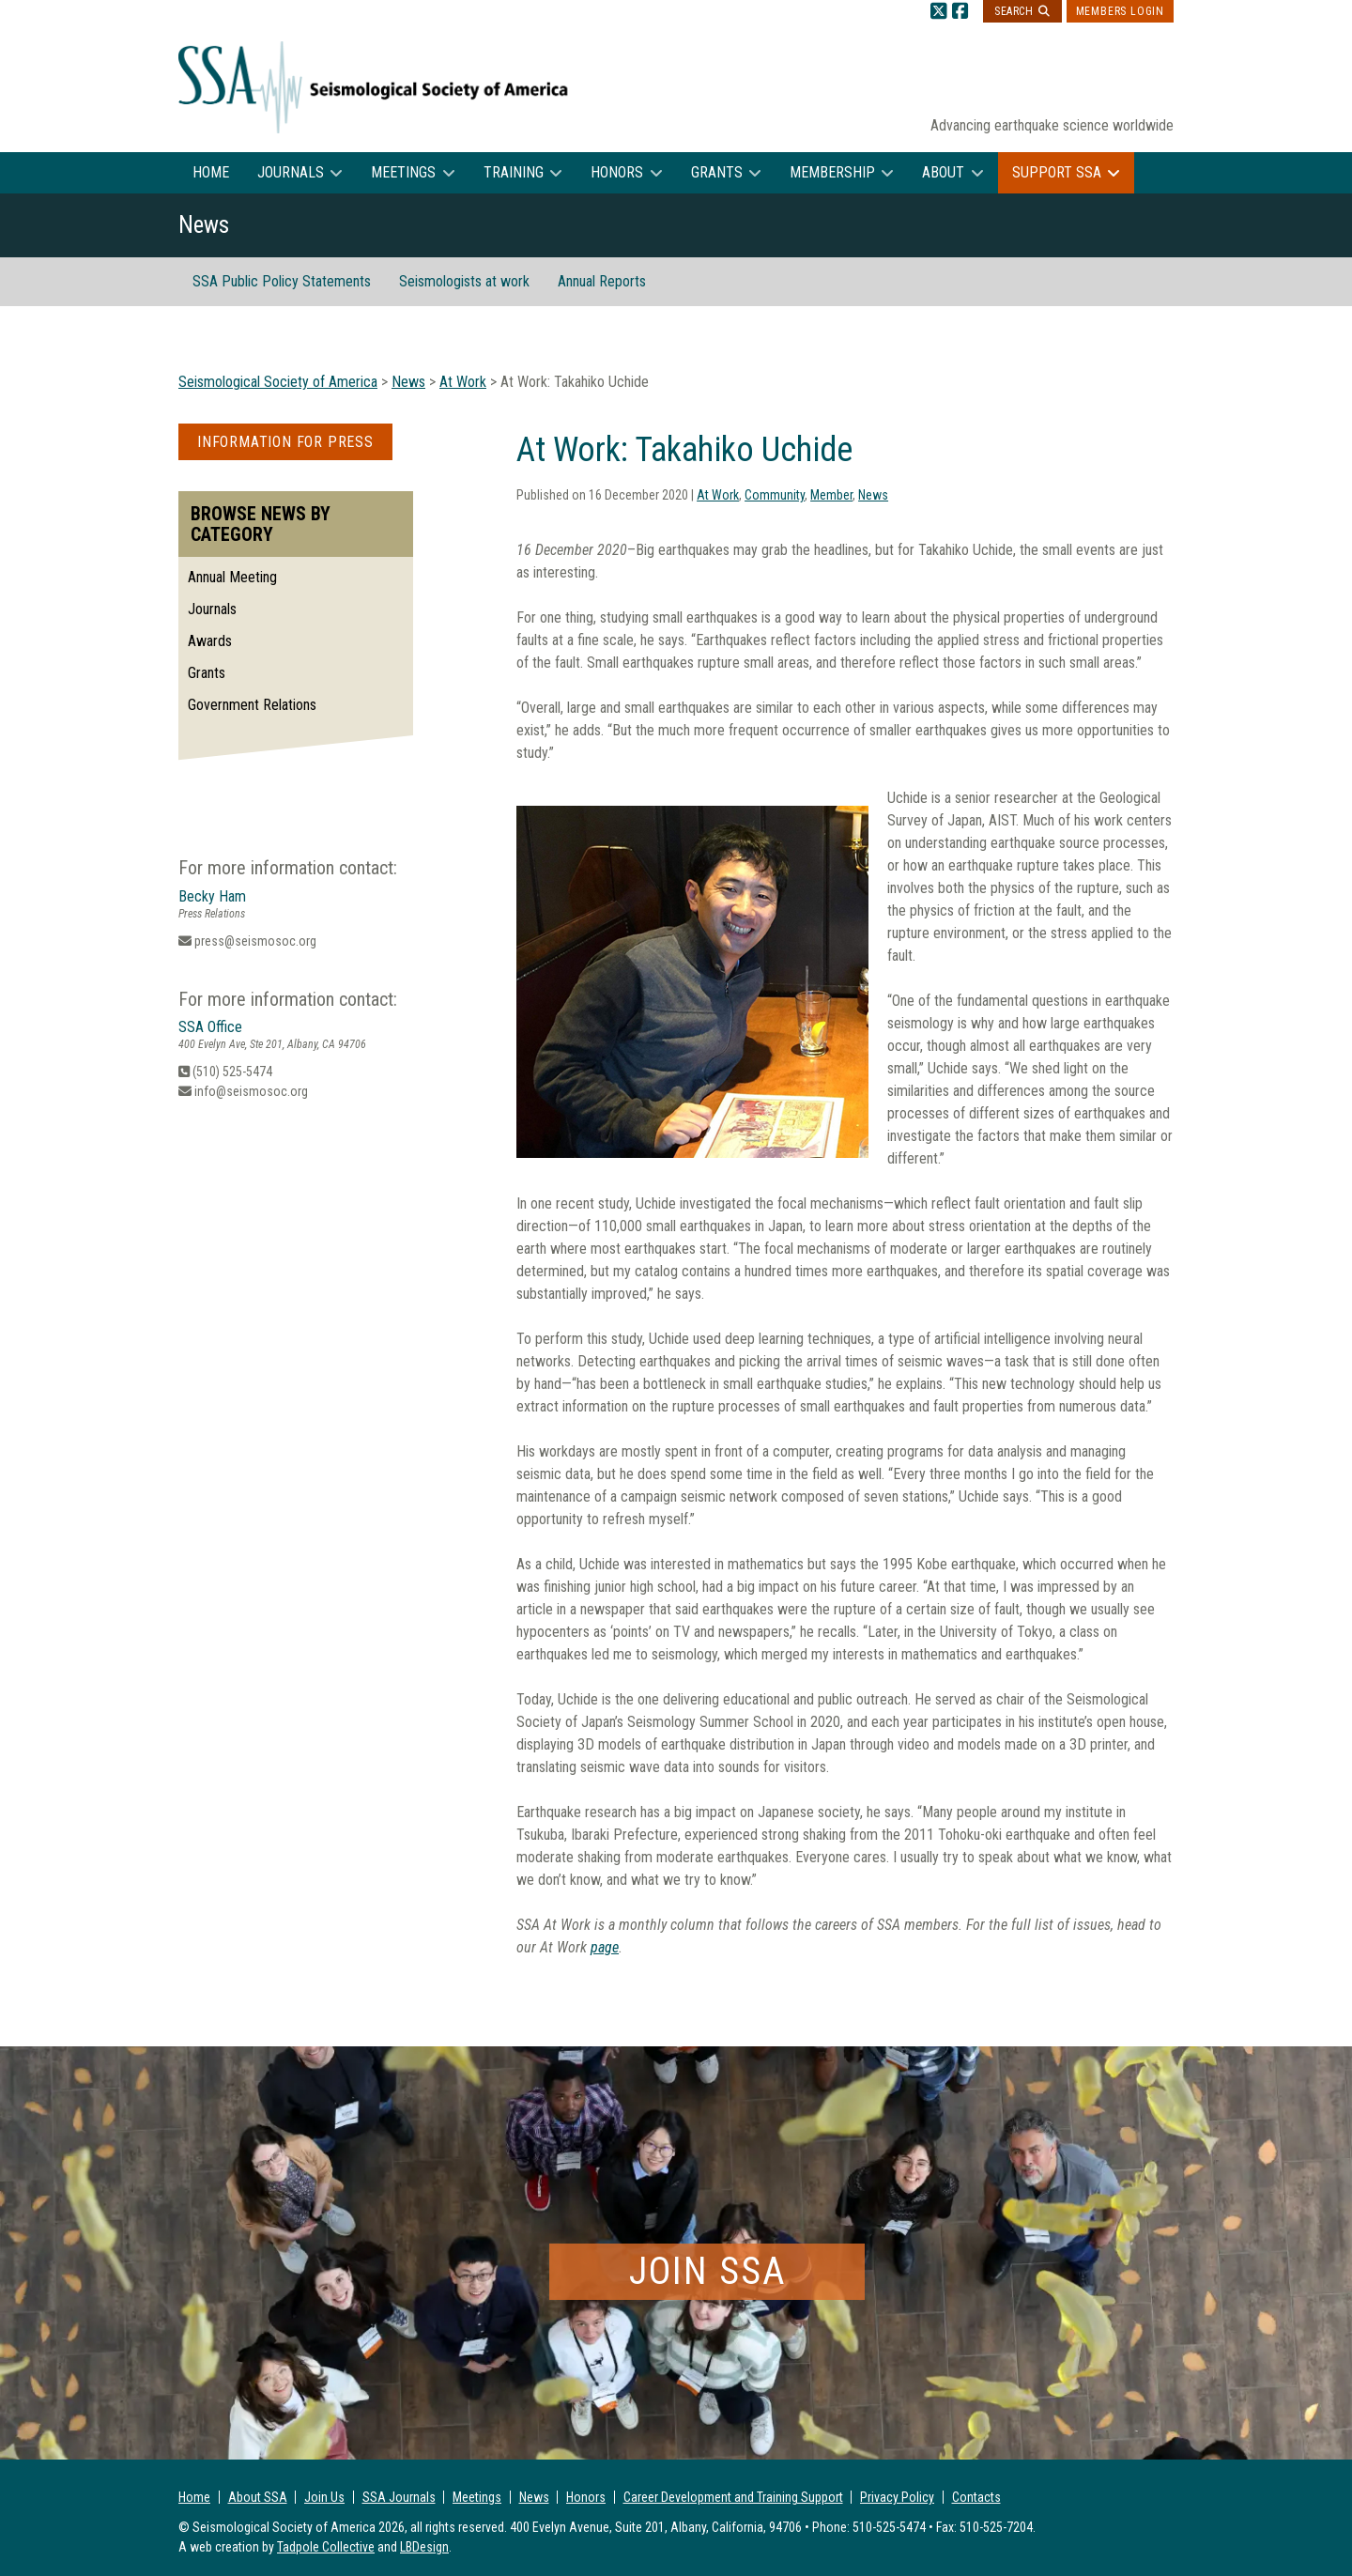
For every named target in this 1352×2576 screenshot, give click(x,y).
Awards (210, 641)
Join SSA (707, 2271)
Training (514, 172)
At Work (718, 494)
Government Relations (252, 705)
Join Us (324, 2497)
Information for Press (285, 442)
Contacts (976, 2497)
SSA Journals (399, 2497)
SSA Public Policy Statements (281, 281)
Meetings (403, 172)
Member (831, 494)
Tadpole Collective (326, 2546)
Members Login (1120, 11)
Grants (717, 172)
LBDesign (424, 2546)
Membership (832, 172)
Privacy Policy (897, 2497)
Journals (290, 172)
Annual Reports (602, 281)
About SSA (257, 2497)
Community (775, 494)
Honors (617, 172)
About (943, 172)
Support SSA (1056, 172)
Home (210, 172)
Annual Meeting (232, 577)
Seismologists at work (464, 281)
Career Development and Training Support (733, 2497)
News (873, 494)
